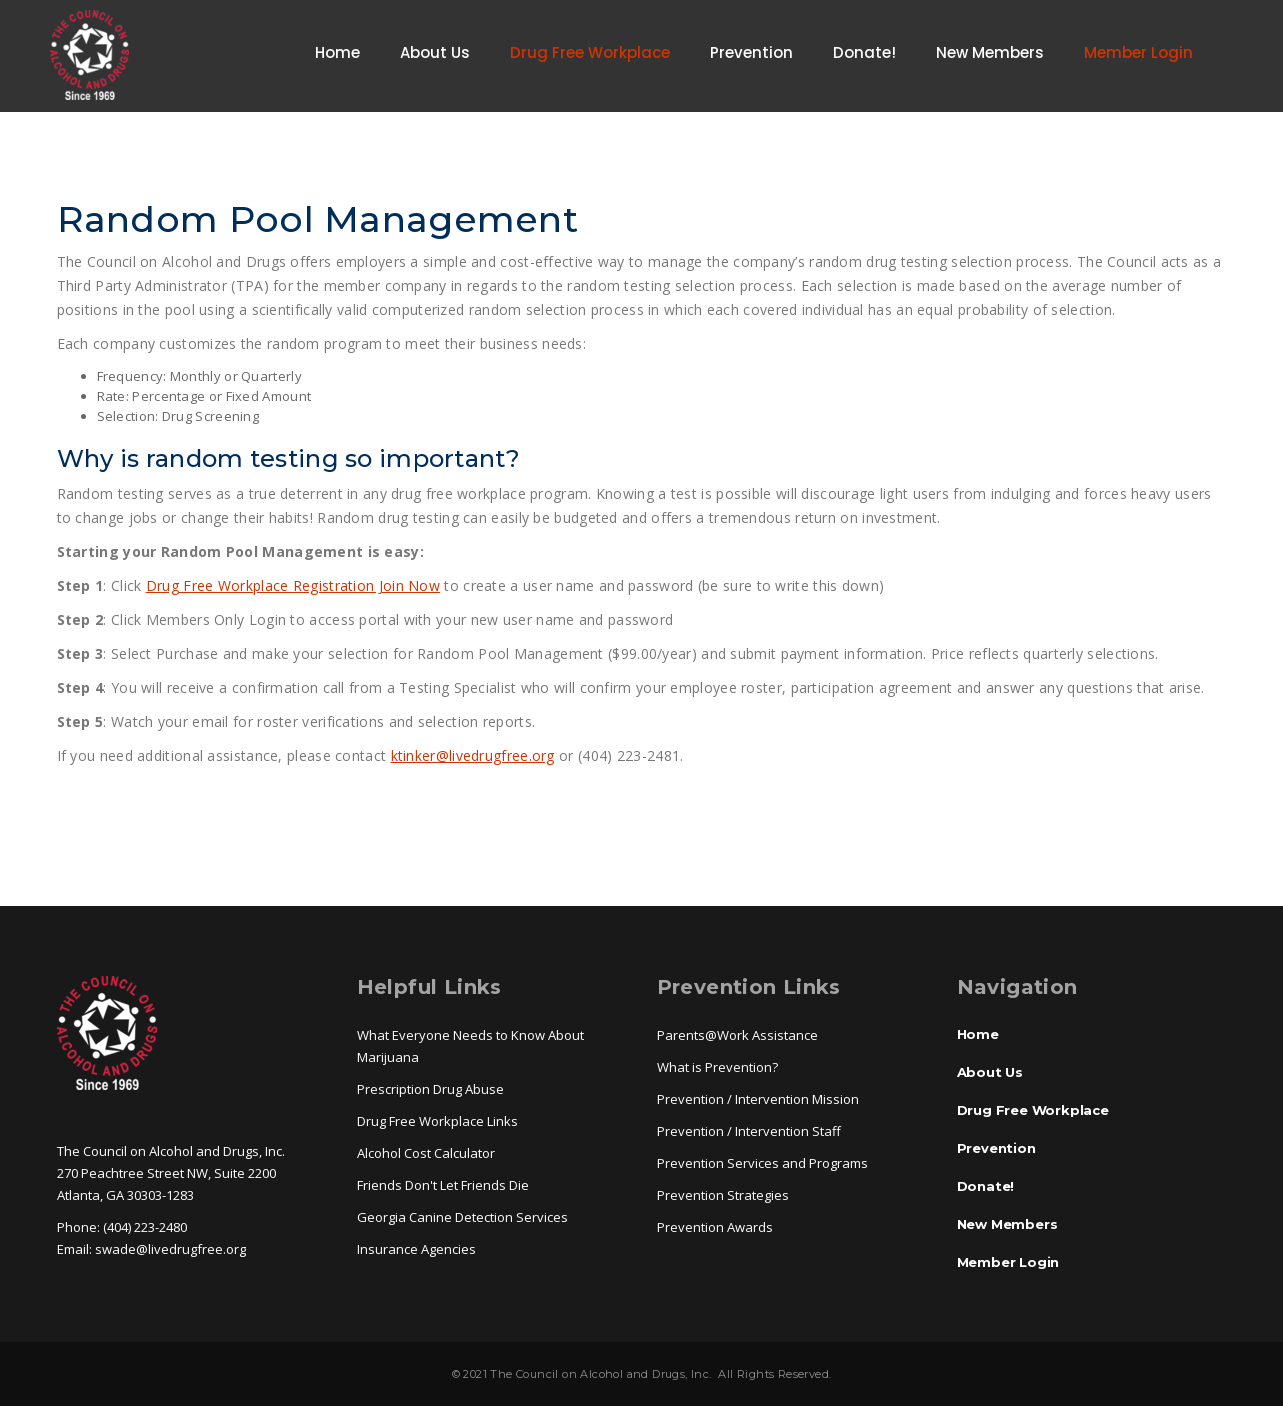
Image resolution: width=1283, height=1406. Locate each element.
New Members (990, 53)
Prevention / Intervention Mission (758, 1099)
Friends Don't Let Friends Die (443, 1185)
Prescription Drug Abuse (430, 1089)
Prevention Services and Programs (762, 1163)
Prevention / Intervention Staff (749, 1131)
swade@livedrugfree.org (170, 1249)
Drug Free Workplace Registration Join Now (293, 585)
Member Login (1138, 53)
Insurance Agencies (416, 1249)
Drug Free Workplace (590, 53)
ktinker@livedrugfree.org (473, 755)
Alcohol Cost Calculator (426, 1153)
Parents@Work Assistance (737, 1035)
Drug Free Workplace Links (437, 1121)
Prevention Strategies (723, 1195)
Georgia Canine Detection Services (462, 1217)
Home (337, 53)
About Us (435, 53)
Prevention (751, 53)
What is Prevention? (717, 1067)
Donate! (864, 53)
